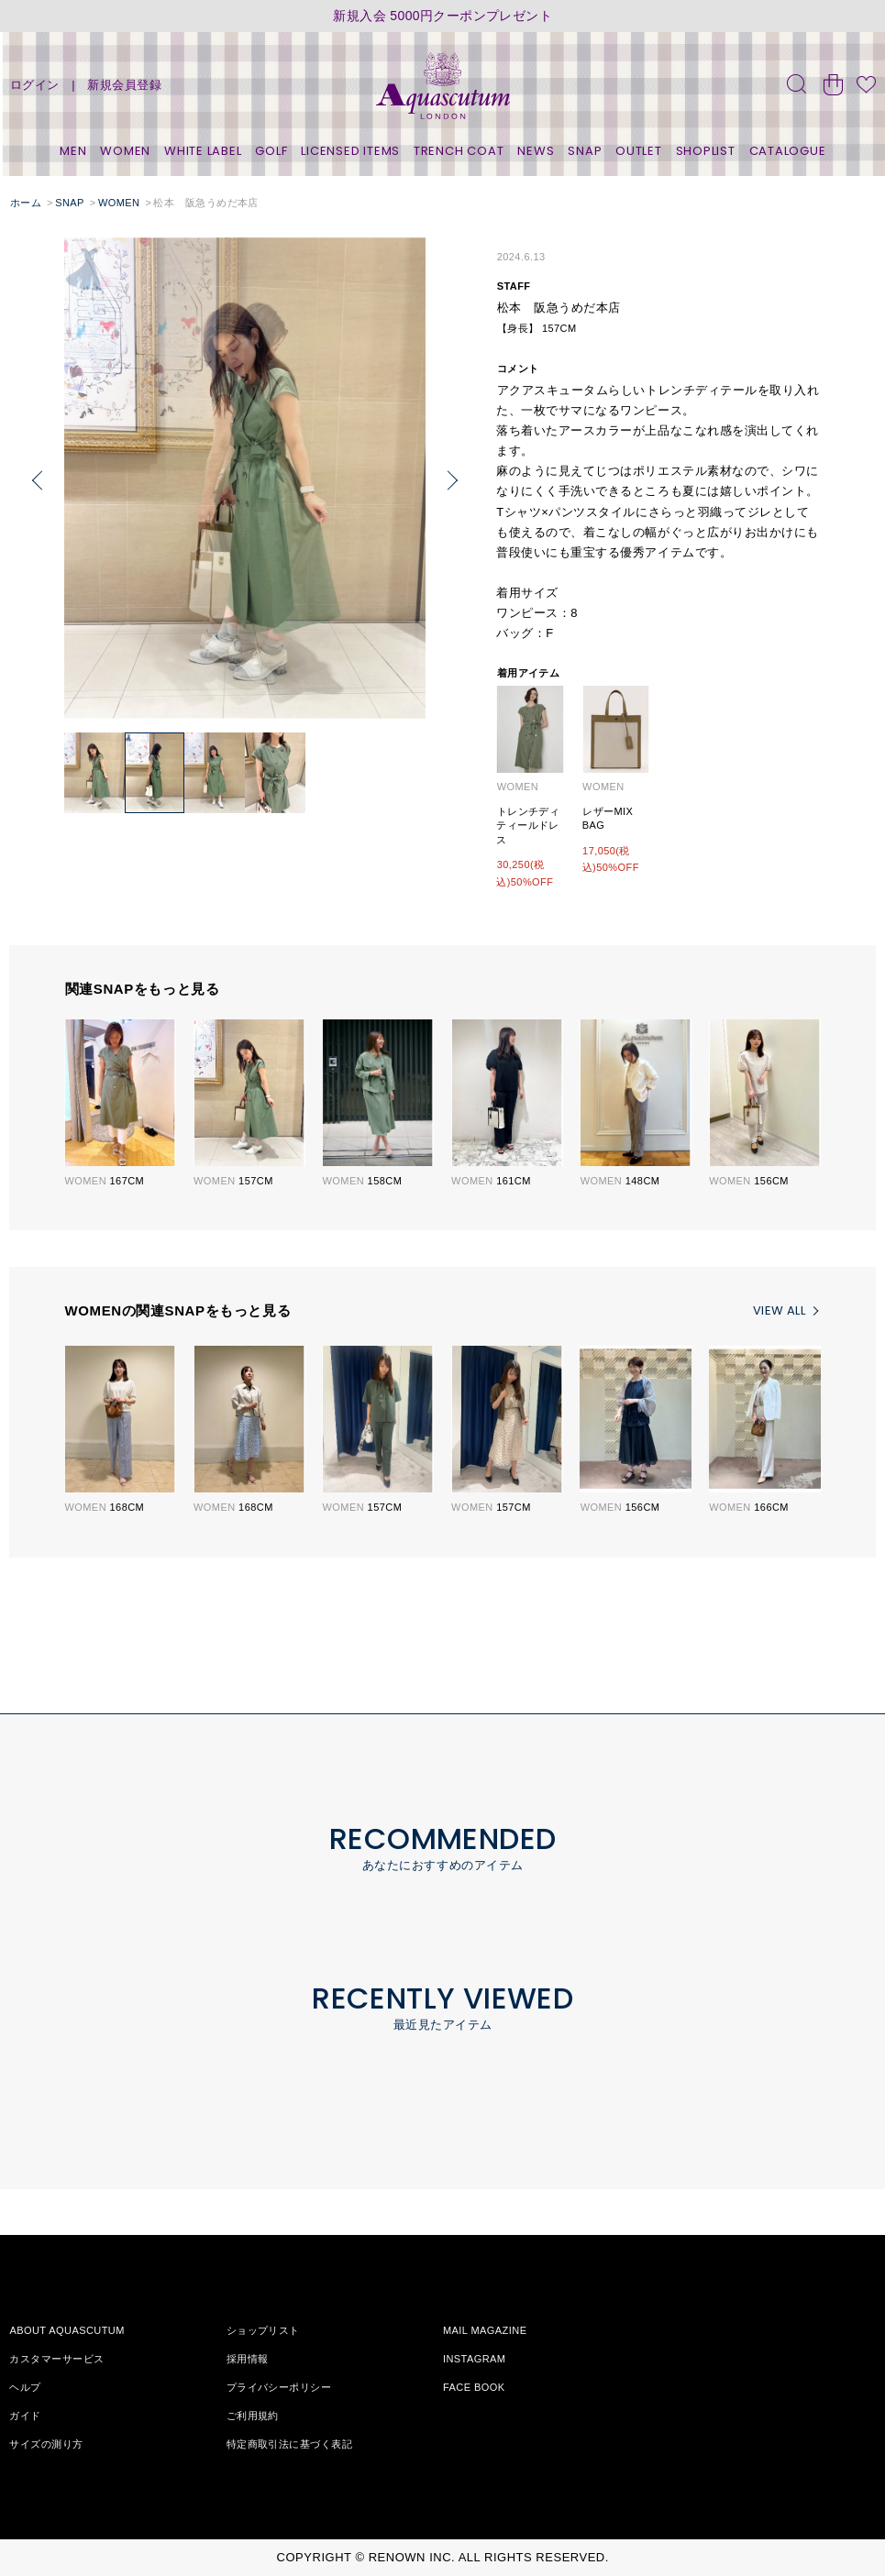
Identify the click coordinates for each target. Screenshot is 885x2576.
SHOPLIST (706, 151)
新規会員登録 (124, 85)
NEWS (535, 151)
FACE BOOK (474, 2387)
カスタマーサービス (56, 2358)
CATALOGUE (787, 151)
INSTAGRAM (474, 2358)
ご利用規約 (253, 2415)
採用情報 (248, 2358)
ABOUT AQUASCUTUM (66, 2330)
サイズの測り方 (46, 2443)
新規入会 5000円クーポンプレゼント (442, 16)
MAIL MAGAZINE (485, 2330)
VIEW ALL (779, 1310)
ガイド (24, 2415)
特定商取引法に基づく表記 (289, 2443)
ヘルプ (24, 2387)
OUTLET (638, 151)
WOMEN (125, 151)
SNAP (585, 151)
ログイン (35, 85)
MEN (73, 151)
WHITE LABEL (203, 151)
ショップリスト (263, 2330)
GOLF (271, 151)
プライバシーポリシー (279, 2387)
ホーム (25, 202)
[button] (452, 480)
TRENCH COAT (459, 151)
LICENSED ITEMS (350, 151)
